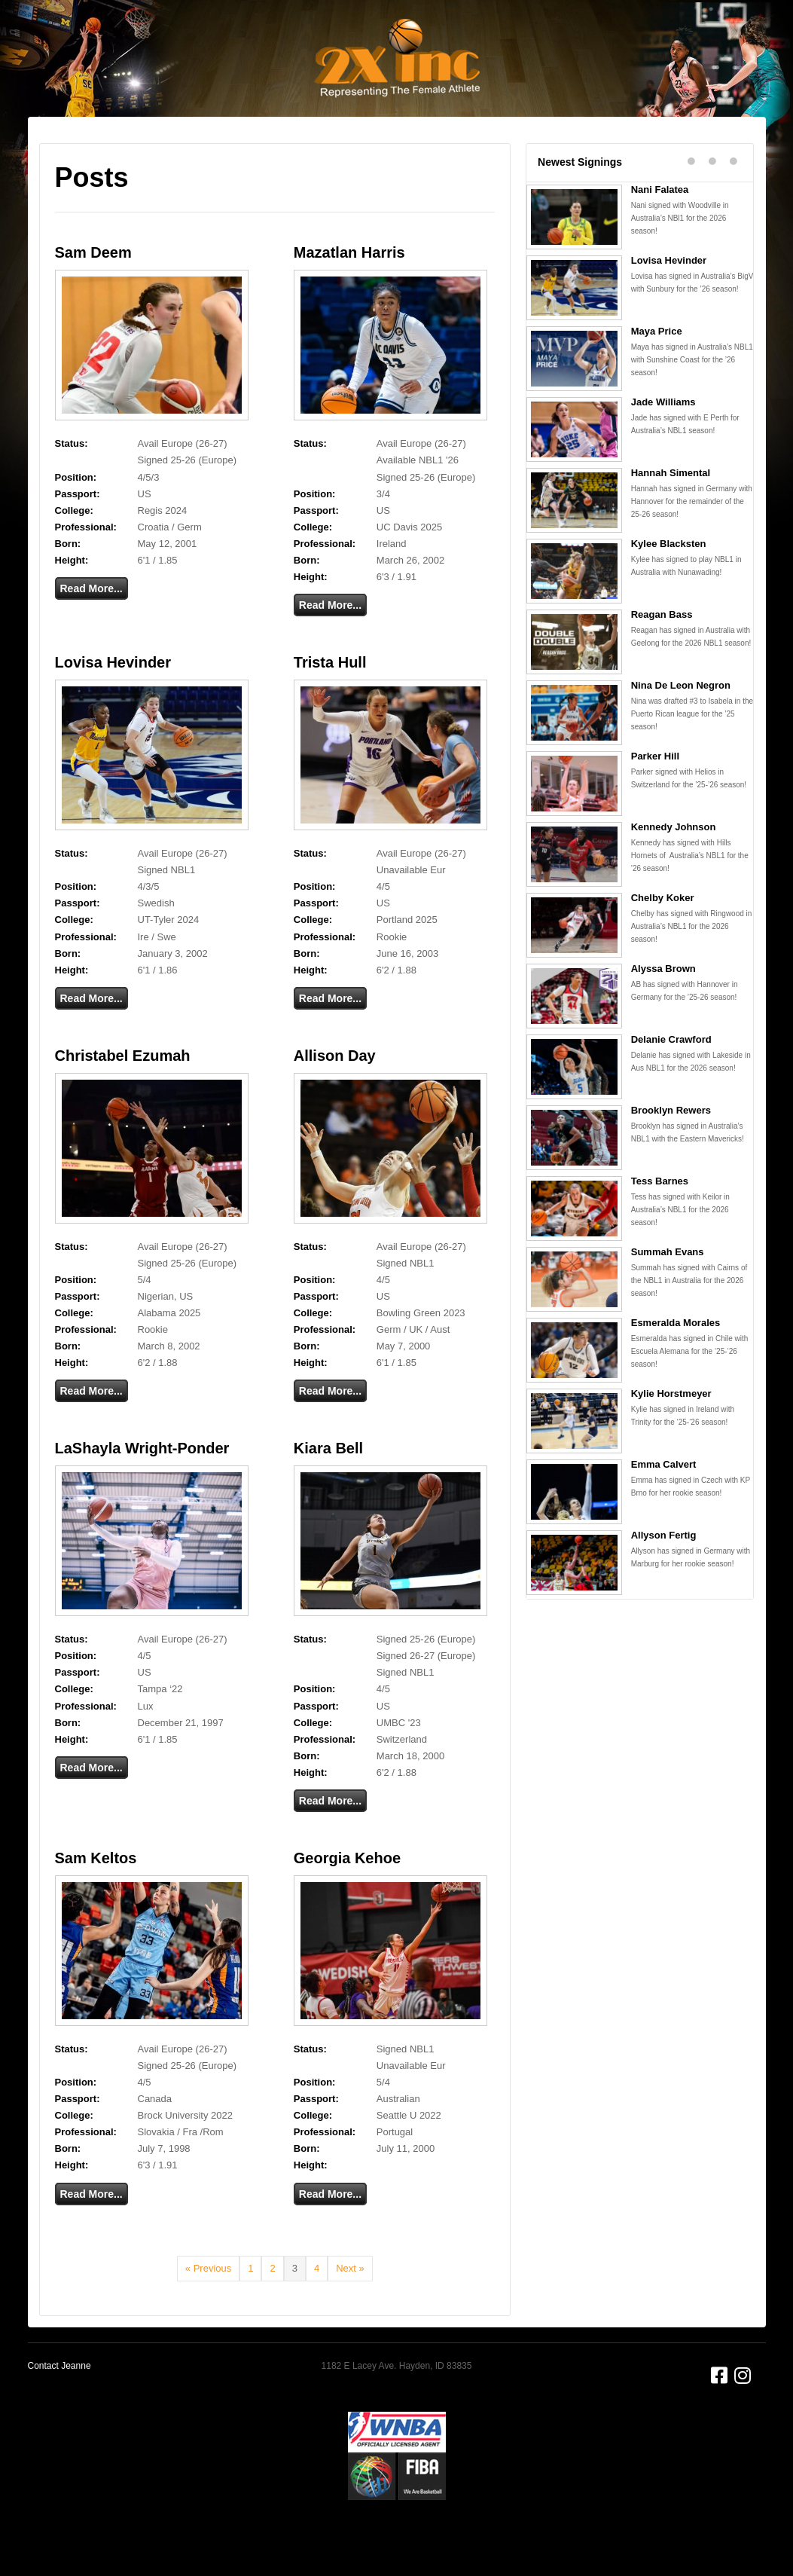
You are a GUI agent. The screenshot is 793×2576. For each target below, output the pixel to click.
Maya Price (656, 369)
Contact (643, 150)
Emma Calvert (664, 1502)
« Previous (208, 2306)
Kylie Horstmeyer (671, 1432)
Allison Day (335, 1094)
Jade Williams (663, 440)
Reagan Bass (662, 653)
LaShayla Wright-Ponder (142, 1486)
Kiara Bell (328, 1486)
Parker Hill (655, 794)
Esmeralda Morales (676, 1361)
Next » (350, 2306)
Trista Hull (330, 700)
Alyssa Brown (663, 1007)
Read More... (91, 627)
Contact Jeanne (59, 2404)
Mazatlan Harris (349, 291)
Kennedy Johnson (673, 865)
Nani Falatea (660, 228)
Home (130, 150)
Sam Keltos (96, 1896)
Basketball (367, 150)
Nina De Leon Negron (680, 723)
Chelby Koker (662, 936)
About (183, 150)
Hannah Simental (670, 511)
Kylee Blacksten (668, 582)
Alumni (585, 150)
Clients (302, 150)
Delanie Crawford (671, 1077)
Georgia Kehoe (347, 1896)
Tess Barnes (659, 1219)
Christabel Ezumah (123, 1094)
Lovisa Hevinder (113, 700)
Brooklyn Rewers (671, 1148)
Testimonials (448, 150)
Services (242, 150)
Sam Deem (93, 291)
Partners (525, 150)
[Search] (739, 148)
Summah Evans (667, 1290)
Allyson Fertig (664, 1573)
